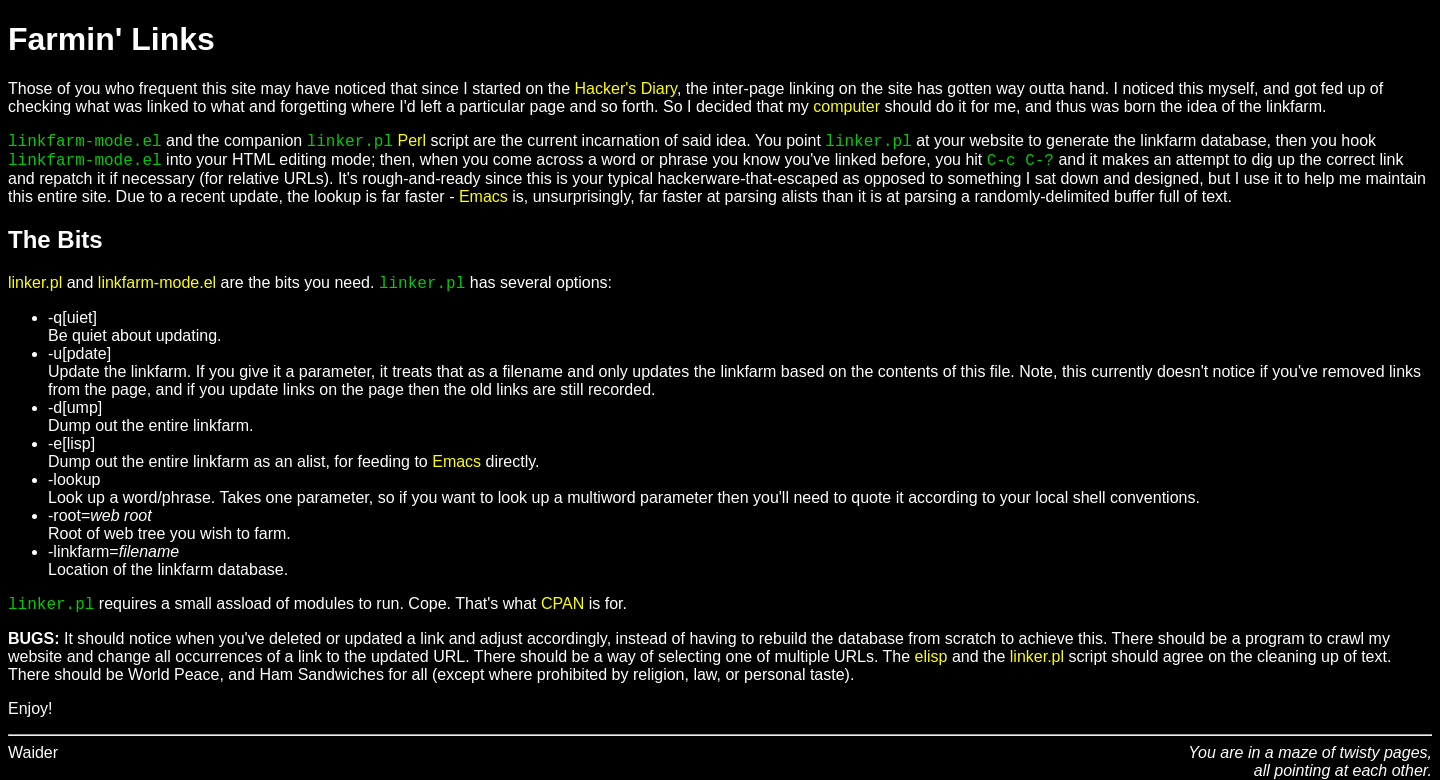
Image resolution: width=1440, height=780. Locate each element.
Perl (412, 140)
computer (846, 106)
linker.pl (35, 282)
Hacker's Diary (626, 88)
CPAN (562, 603)
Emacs (483, 196)
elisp (931, 656)
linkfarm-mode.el (157, 282)
